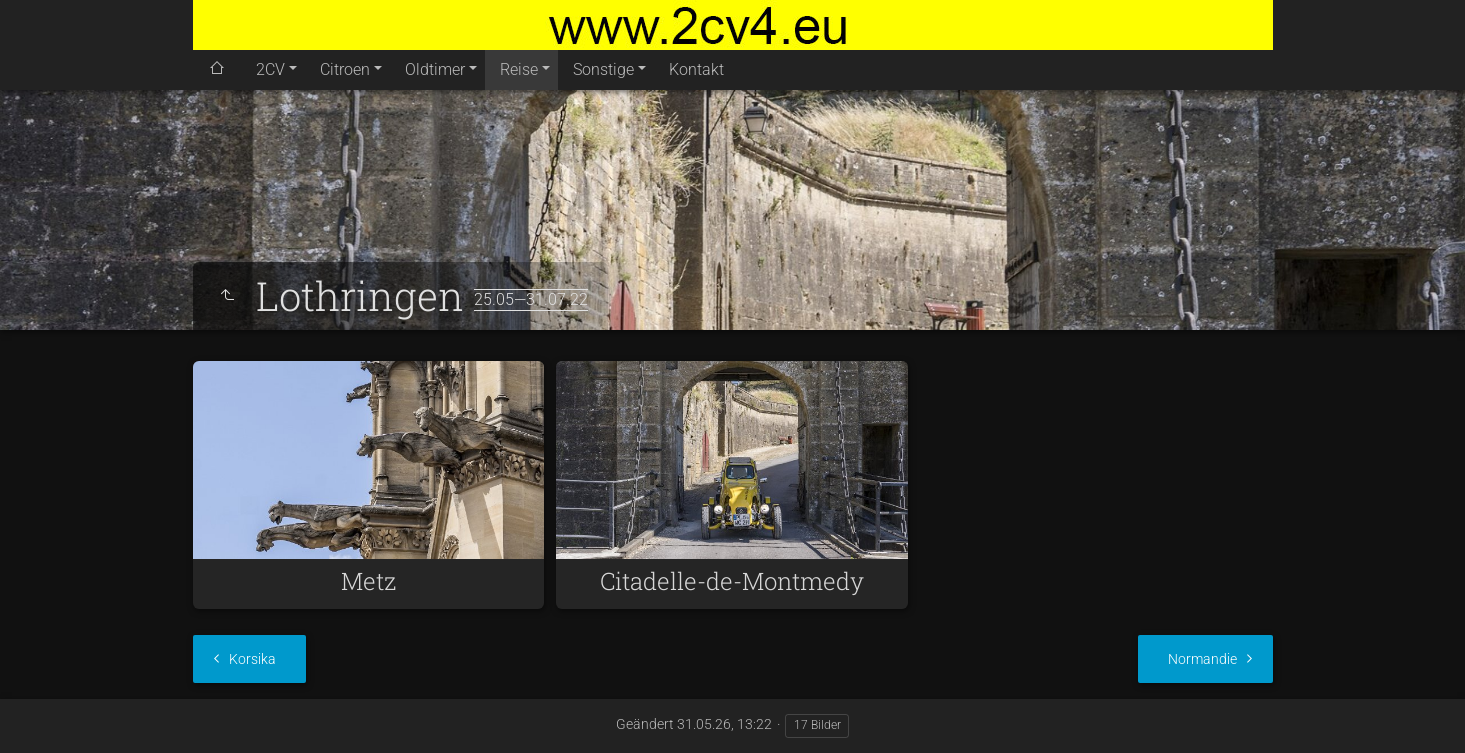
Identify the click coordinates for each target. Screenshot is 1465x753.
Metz (368, 581)
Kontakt (696, 69)
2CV (270, 69)
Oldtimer (435, 69)
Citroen (345, 69)
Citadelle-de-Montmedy (732, 581)
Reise (519, 69)
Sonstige (603, 69)
